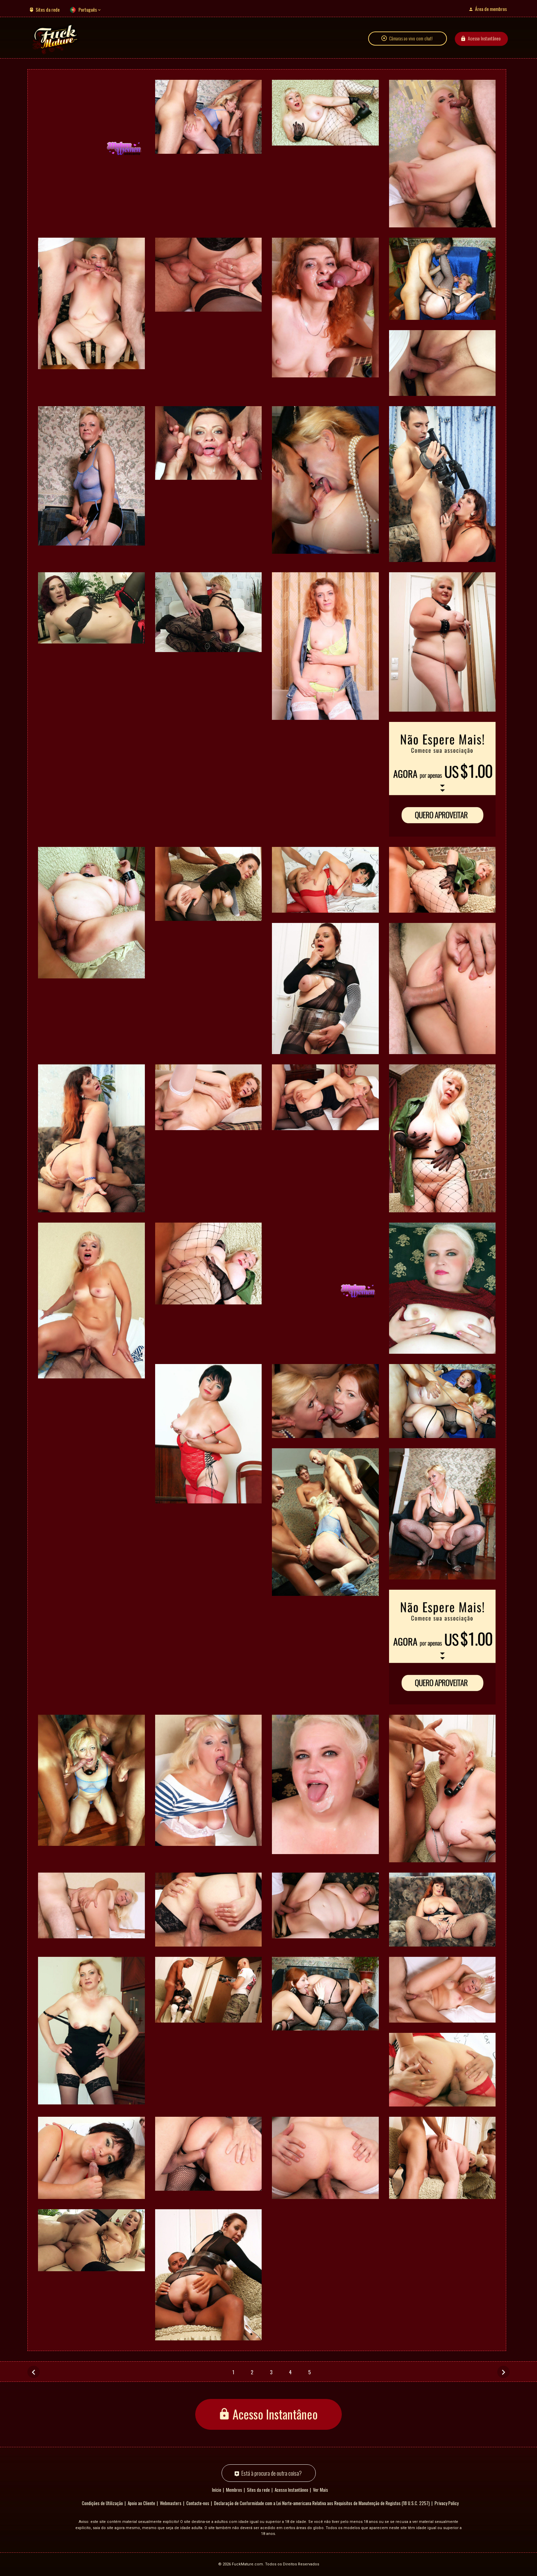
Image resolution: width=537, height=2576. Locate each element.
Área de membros (491, 8)
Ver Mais (320, 2490)
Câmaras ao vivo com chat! (411, 38)
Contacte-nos (197, 2503)
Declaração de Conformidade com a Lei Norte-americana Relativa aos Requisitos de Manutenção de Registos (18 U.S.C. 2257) (322, 2503)
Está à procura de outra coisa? (271, 2473)
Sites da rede (48, 9)
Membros (234, 2490)
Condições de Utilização (102, 2503)
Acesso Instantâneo (484, 38)
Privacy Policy (447, 2503)
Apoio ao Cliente (141, 2503)
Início (216, 2490)
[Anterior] (33, 2372)
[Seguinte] (503, 2372)
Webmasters (171, 2503)
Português (87, 9)
